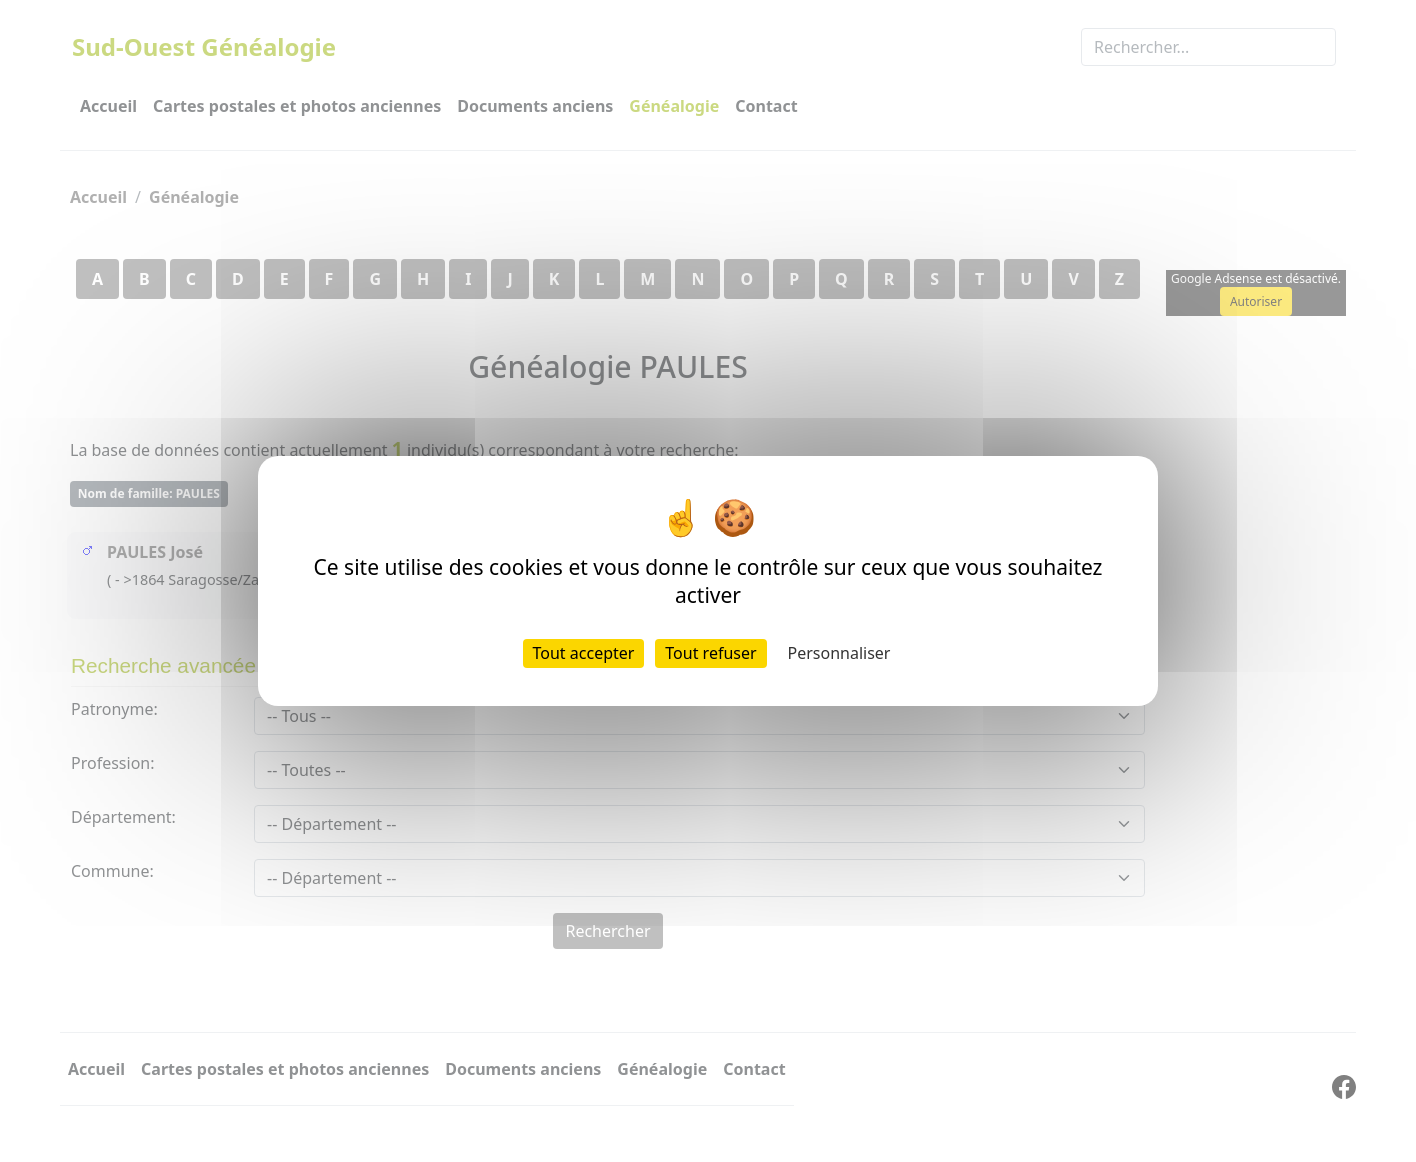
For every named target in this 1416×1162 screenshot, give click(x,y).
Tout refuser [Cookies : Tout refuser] (710, 653)
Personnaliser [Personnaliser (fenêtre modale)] (839, 653)
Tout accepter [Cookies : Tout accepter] (584, 653)
